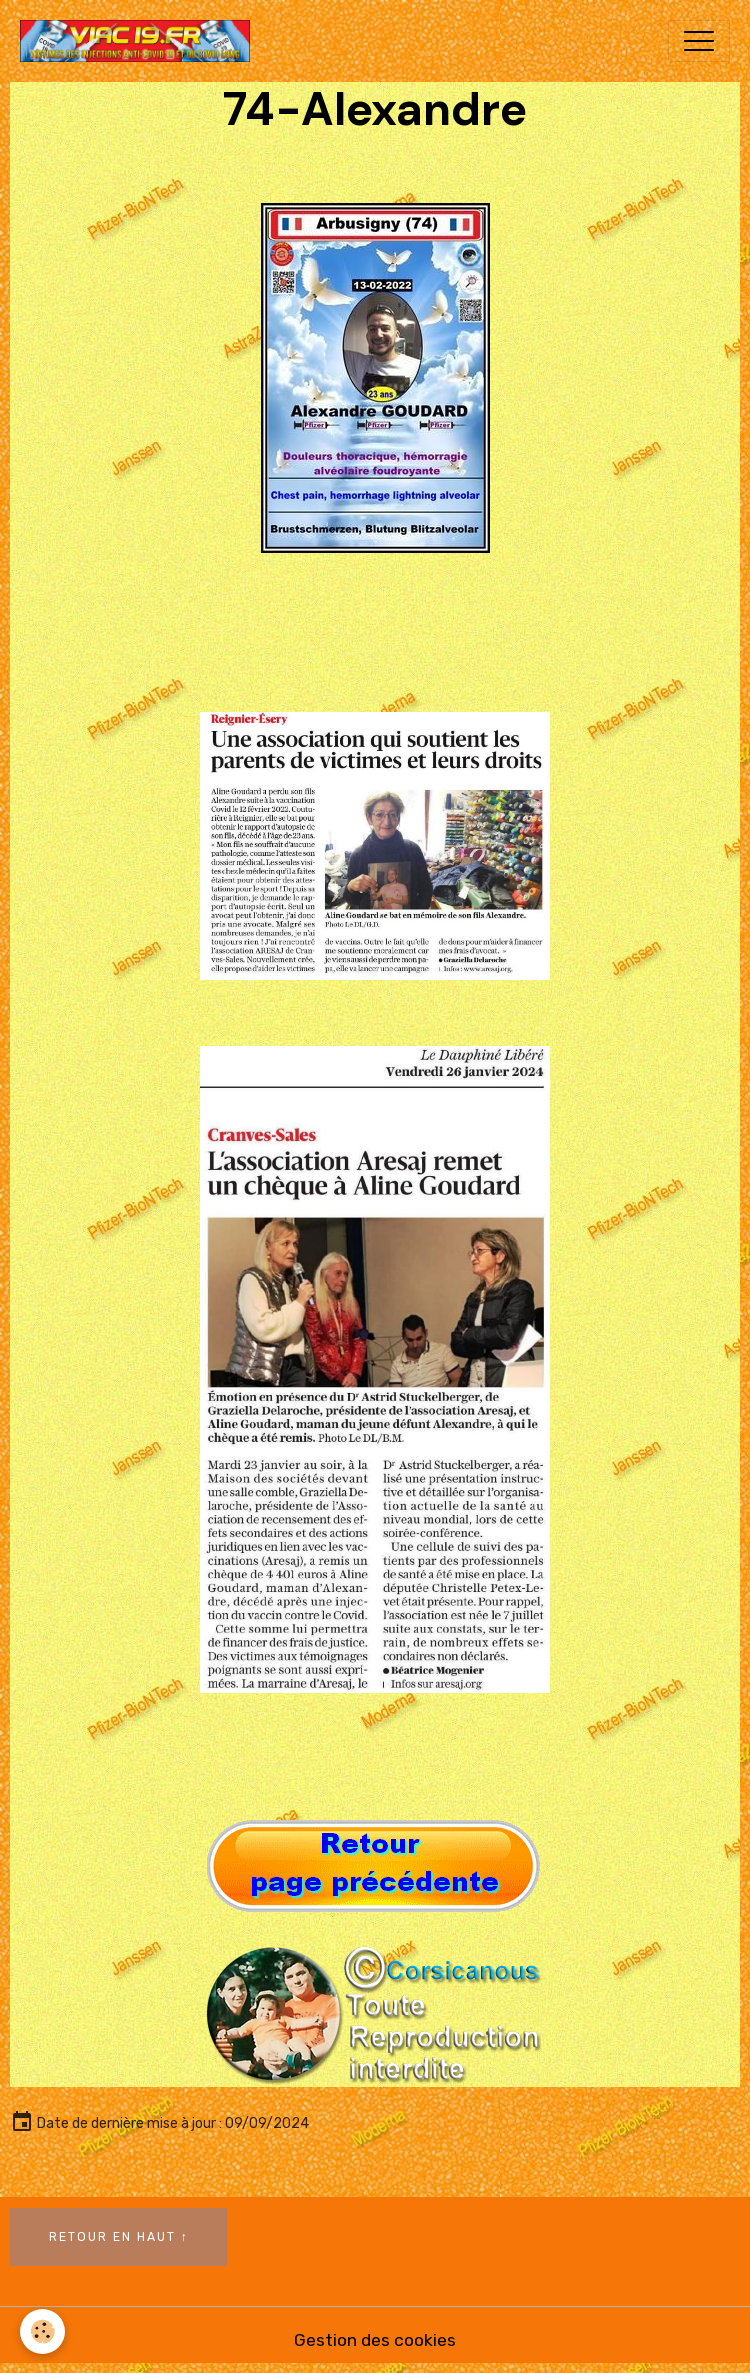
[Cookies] (42, 2331)
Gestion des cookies (375, 2340)
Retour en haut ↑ (119, 2237)
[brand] (140, 41)
